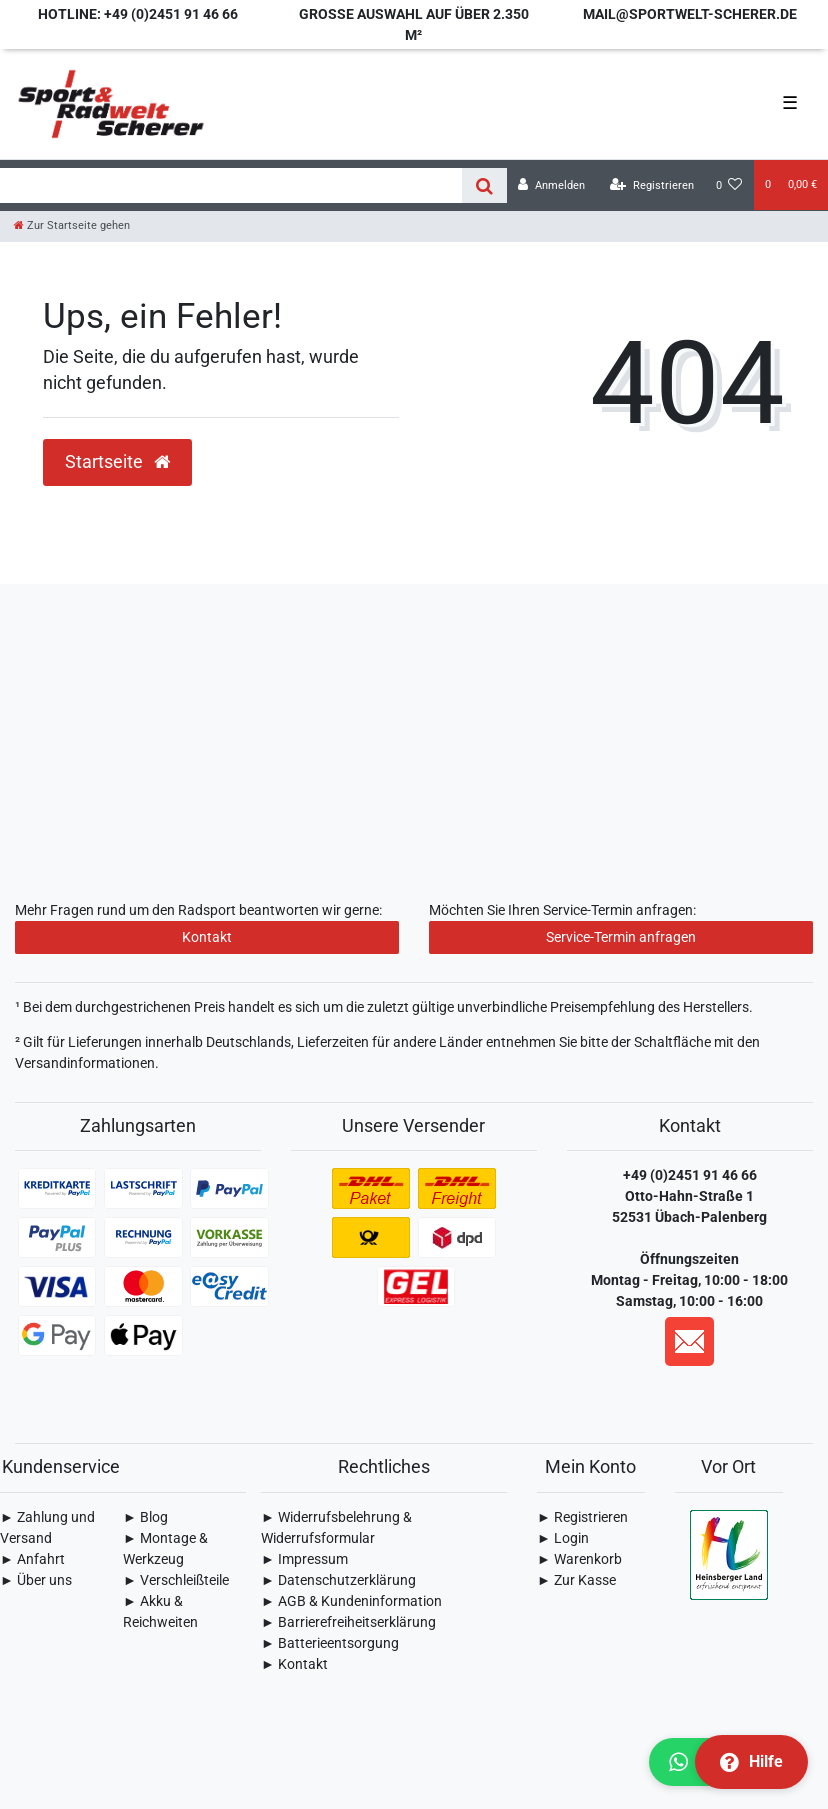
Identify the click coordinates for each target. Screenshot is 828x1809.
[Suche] (484, 185)
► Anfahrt (32, 1559)
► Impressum (304, 1559)
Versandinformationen (85, 1063)
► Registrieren (582, 1517)
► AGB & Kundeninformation (351, 1601)
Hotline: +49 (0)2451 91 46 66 (138, 14)
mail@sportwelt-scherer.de (690, 14)
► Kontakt (294, 1664)
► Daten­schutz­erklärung (338, 1580)
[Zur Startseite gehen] (72, 225)
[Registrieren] (652, 185)
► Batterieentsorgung (330, 1643)
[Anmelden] (551, 185)
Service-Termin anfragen (621, 937)
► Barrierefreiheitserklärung (348, 1622)
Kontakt (207, 937)
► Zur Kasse (576, 1580)
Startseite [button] (117, 462)
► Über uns (36, 1580)
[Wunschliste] (729, 185)
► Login (563, 1538)
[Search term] (231, 185)
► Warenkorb (579, 1559)
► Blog (145, 1517)
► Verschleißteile (176, 1580)
